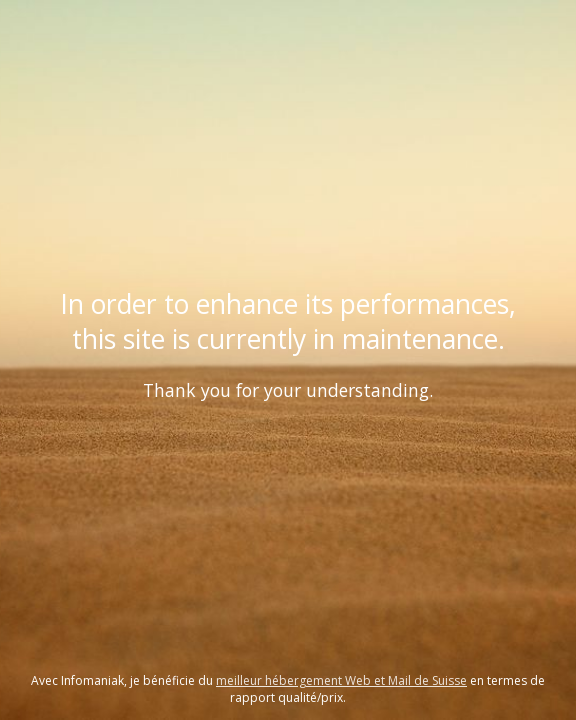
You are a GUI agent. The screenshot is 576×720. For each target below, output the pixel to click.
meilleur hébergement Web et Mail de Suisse (341, 680)
